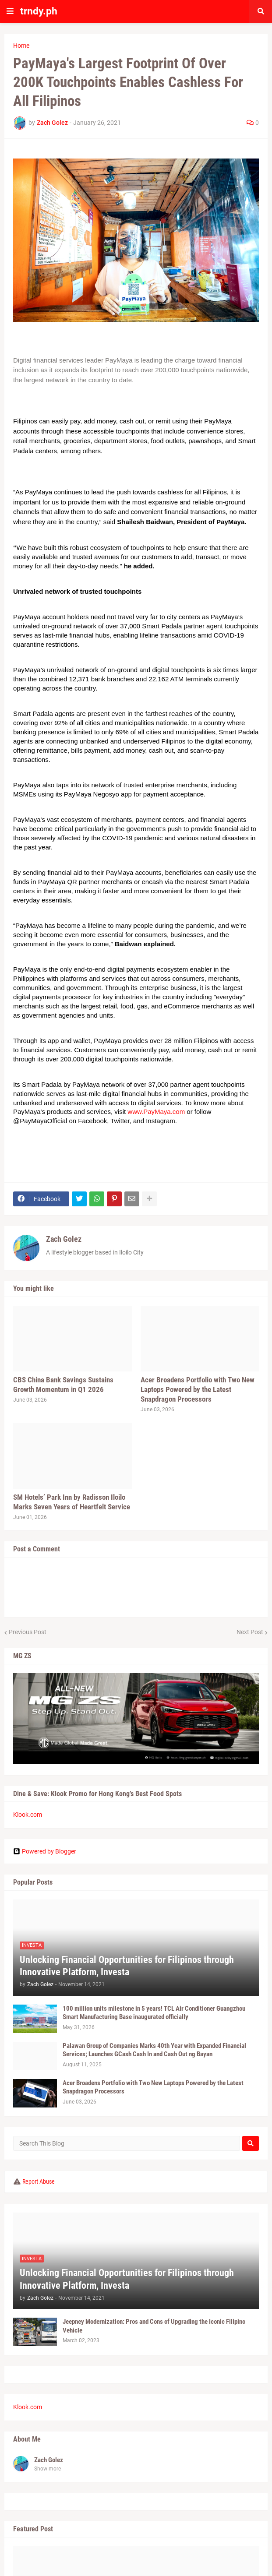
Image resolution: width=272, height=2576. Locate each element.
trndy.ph (38, 11)
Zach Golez (63, 1239)
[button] (10, 11)
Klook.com (27, 1814)
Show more (47, 2469)
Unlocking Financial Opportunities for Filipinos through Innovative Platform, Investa (127, 1966)
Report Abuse (38, 2181)
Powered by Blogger (44, 1851)
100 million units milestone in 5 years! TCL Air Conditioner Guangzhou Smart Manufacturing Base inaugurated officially (154, 2013)
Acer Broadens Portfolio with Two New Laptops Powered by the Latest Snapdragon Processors (197, 1389)
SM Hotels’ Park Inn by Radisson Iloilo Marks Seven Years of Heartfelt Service (71, 1502)
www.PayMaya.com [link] (156, 1111)
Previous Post (27, 1631)
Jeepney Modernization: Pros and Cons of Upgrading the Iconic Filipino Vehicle (154, 2326)
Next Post (250, 1631)
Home (21, 45)
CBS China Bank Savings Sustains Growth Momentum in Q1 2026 (63, 1384)
